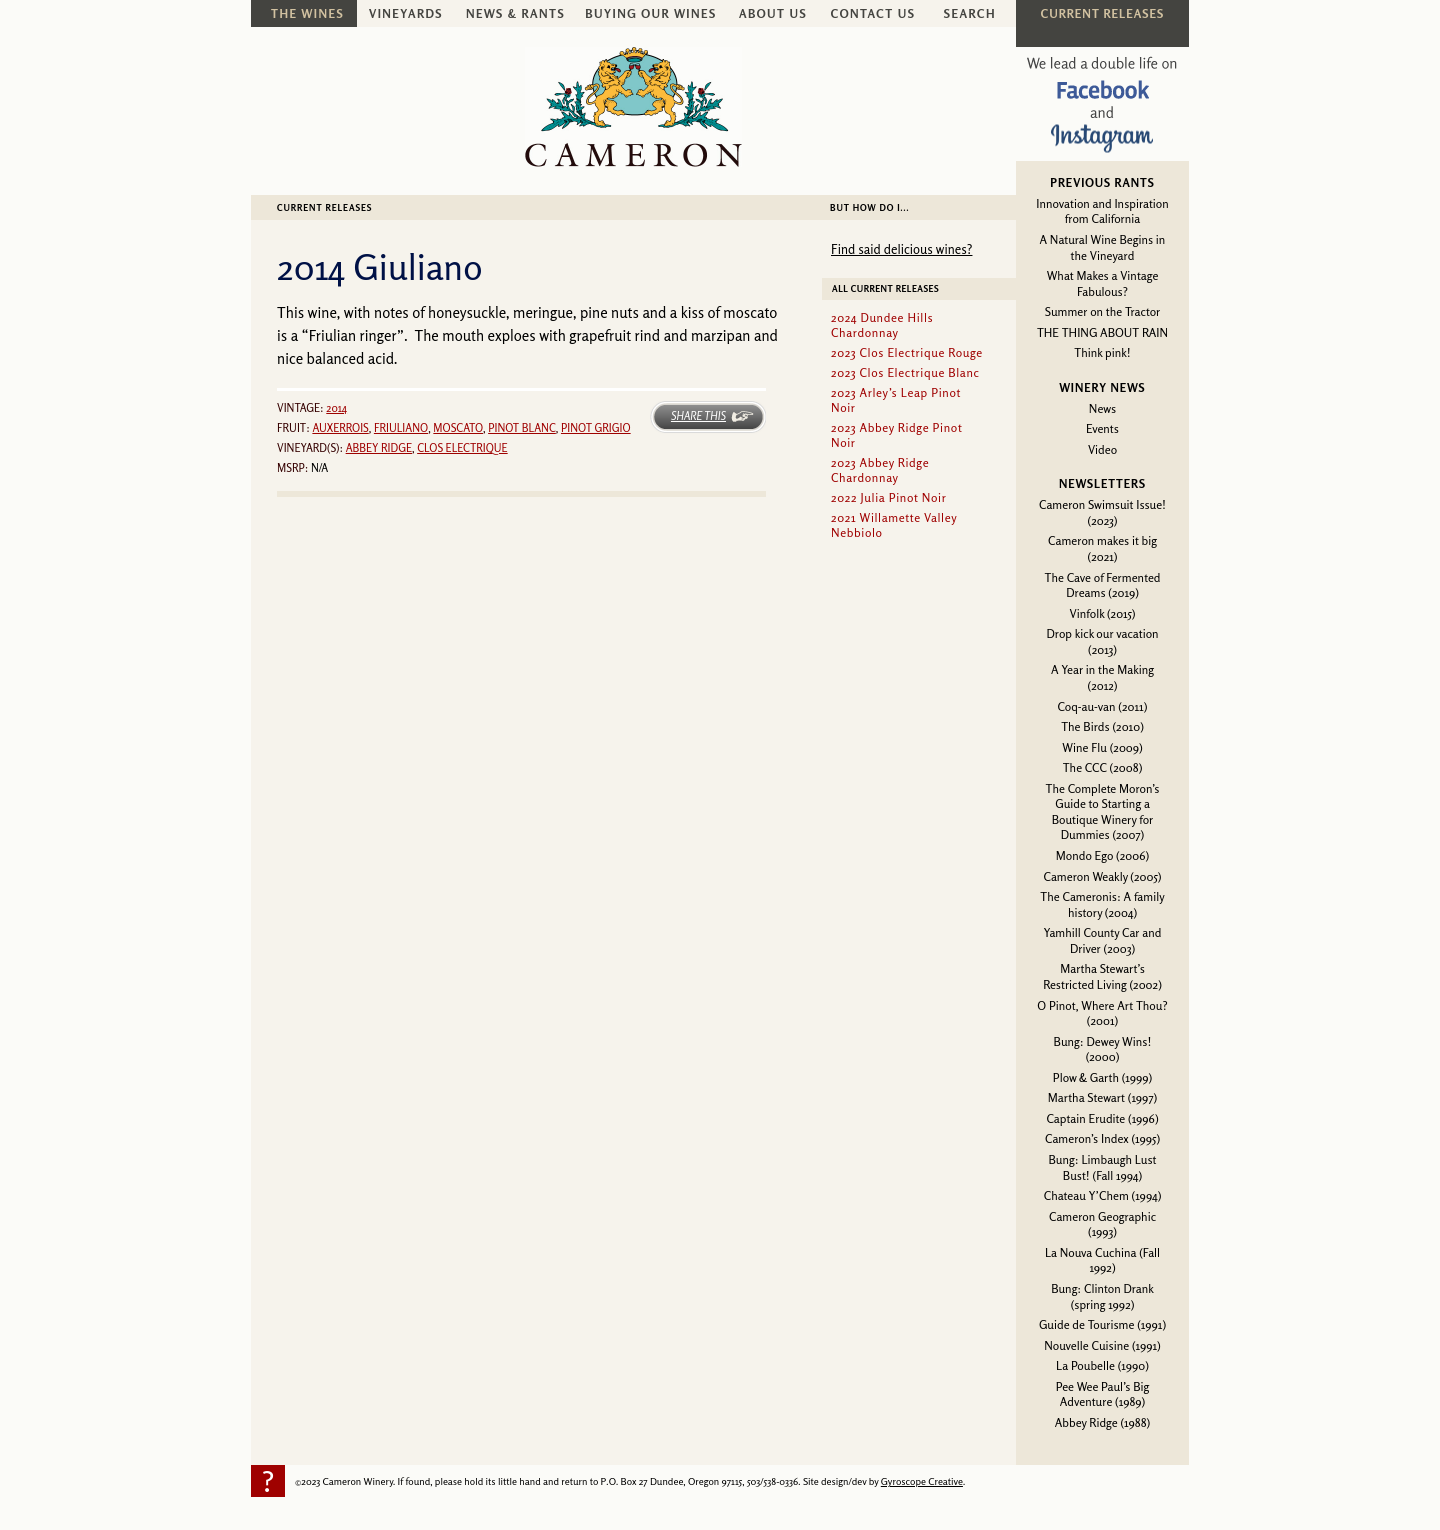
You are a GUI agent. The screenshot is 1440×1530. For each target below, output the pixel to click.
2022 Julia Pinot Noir (888, 497)
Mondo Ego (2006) (1102, 855)
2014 (336, 408)
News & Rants (515, 13)
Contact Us (873, 13)
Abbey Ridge (379, 448)
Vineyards (406, 13)
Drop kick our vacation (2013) (1102, 641)
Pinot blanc (522, 428)
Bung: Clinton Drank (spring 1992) (1102, 1296)
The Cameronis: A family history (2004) (1102, 904)
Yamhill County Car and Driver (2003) (1103, 940)
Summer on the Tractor (1103, 311)
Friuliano (401, 428)
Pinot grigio (596, 428)
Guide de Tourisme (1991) (1102, 1324)
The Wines (307, 13)
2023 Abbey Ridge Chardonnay (880, 470)
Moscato (458, 428)
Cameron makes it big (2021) (1102, 548)
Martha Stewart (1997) (1102, 1097)
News (1102, 408)
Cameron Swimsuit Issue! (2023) (1102, 512)
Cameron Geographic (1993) (1102, 1224)
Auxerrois (340, 428)
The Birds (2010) (1102, 726)
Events (1102, 428)
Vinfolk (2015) (1103, 613)
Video (1102, 449)
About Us (773, 13)
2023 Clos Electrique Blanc (905, 372)
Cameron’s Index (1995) (1102, 1138)
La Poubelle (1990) (1102, 1365)
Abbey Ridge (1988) (1102, 1422)
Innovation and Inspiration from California (1102, 211)
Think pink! (1102, 352)
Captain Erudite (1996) (1102, 1118)
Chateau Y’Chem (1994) (1103, 1195)
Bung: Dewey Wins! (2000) (1103, 1049)
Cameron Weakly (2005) (1102, 876)
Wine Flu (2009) (1102, 747)
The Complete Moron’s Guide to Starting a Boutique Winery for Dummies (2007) (1103, 812)
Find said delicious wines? (901, 249)
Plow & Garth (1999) (1103, 1077)
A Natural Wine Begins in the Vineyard (1103, 247)
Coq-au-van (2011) (1103, 706)
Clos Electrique (462, 448)
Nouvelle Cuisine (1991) (1102, 1345)
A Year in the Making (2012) (1102, 677)
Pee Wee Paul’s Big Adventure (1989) (1103, 1394)
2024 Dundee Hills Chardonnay (882, 325)
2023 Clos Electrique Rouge (907, 352)
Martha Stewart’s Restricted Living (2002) (1102, 976)
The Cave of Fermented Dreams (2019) (1103, 585)
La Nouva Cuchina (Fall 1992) (1102, 1260)
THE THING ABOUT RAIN (1102, 332)
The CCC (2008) (1103, 767)
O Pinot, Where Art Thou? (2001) (1102, 1013)
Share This (698, 416)
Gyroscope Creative (922, 1481)
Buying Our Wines (650, 13)
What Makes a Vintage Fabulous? (1103, 283)
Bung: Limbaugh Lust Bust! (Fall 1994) (1102, 1167)
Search (970, 13)
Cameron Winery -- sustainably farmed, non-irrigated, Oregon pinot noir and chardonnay (633, 107)
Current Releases (324, 207)
